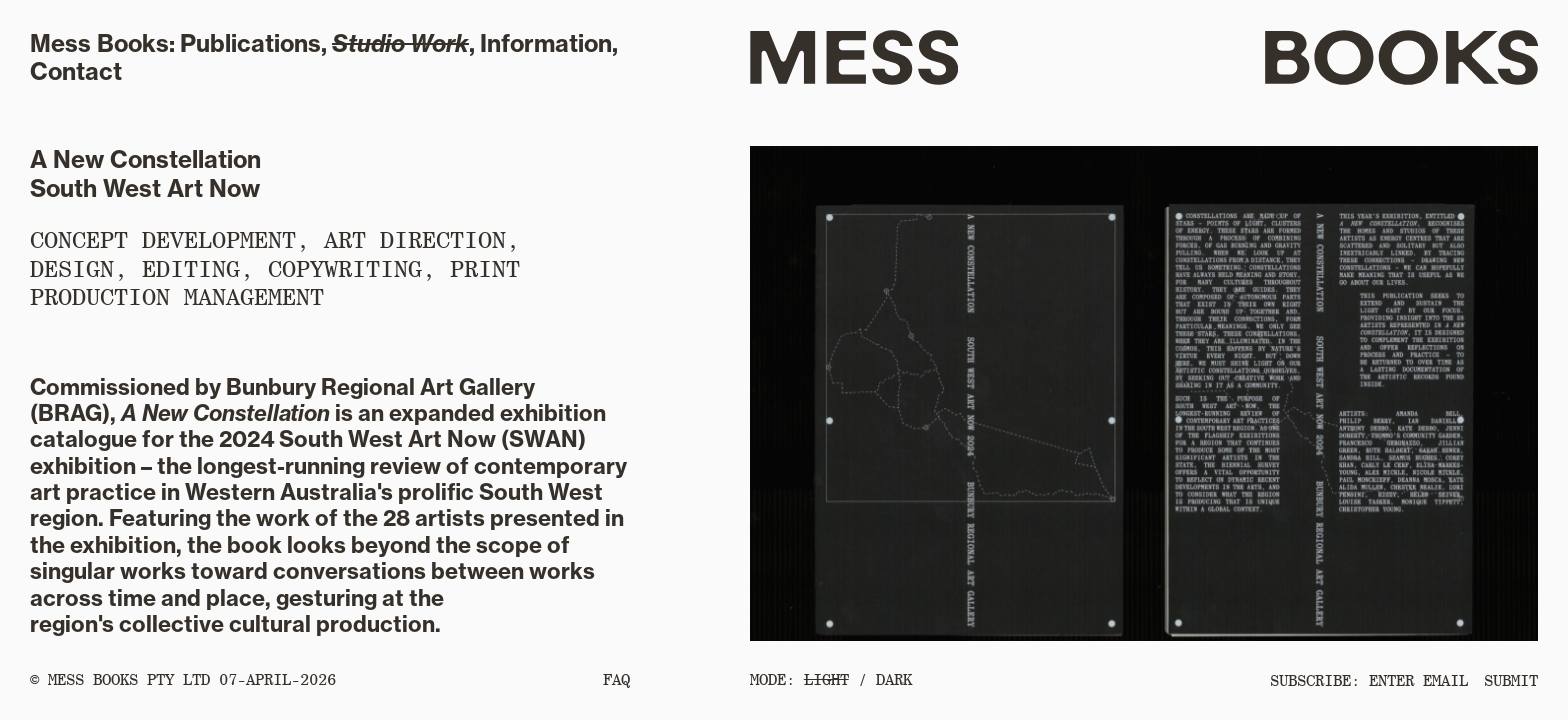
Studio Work (400, 43)
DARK (894, 679)
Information (546, 43)
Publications (250, 43)
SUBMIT (1511, 680)
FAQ (616, 679)
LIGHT (826, 679)
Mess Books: (102, 43)
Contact (76, 71)
